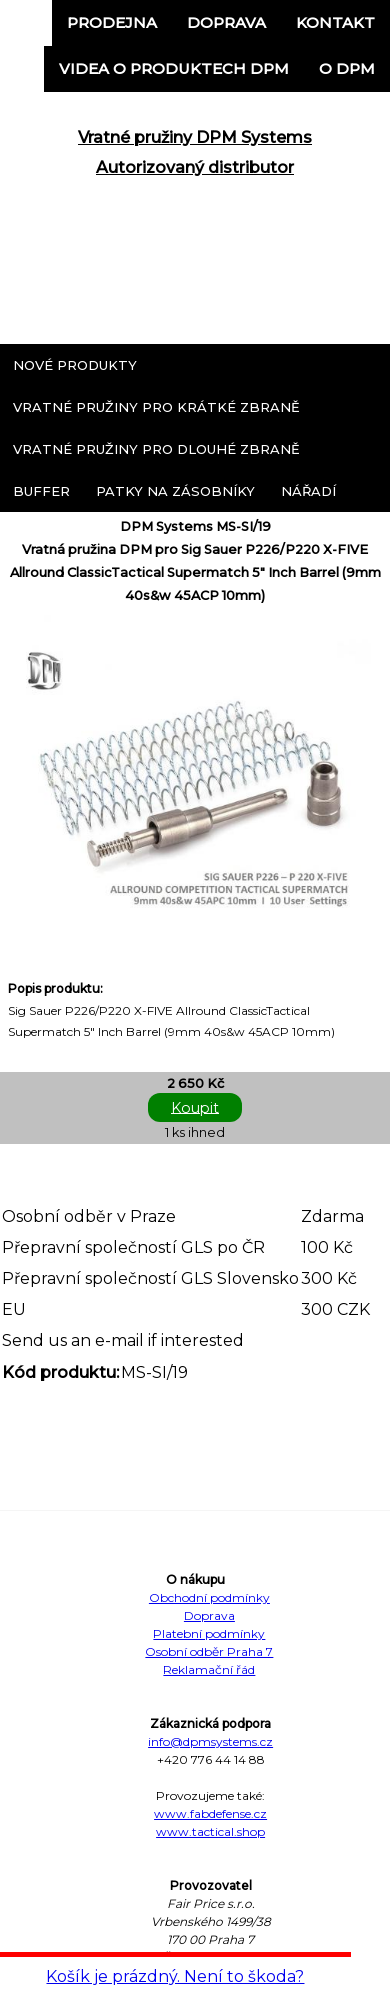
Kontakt (335, 22)
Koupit (195, 1107)
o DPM (347, 68)
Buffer (41, 491)
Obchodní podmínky (209, 1597)
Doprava (226, 22)
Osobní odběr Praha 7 (209, 1651)
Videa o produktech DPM (174, 68)
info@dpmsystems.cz (210, 1741)
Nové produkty (75, 365)
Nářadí (308, 491)
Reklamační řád (209, 1669)
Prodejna (112, 22)
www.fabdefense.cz (210, 1813)
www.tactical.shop (210, 1831)
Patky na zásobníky (175, 491)
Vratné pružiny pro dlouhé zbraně (156, 449)
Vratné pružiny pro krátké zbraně (156, 407)
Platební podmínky (209, 1633)
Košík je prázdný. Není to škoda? (175, 1976)
